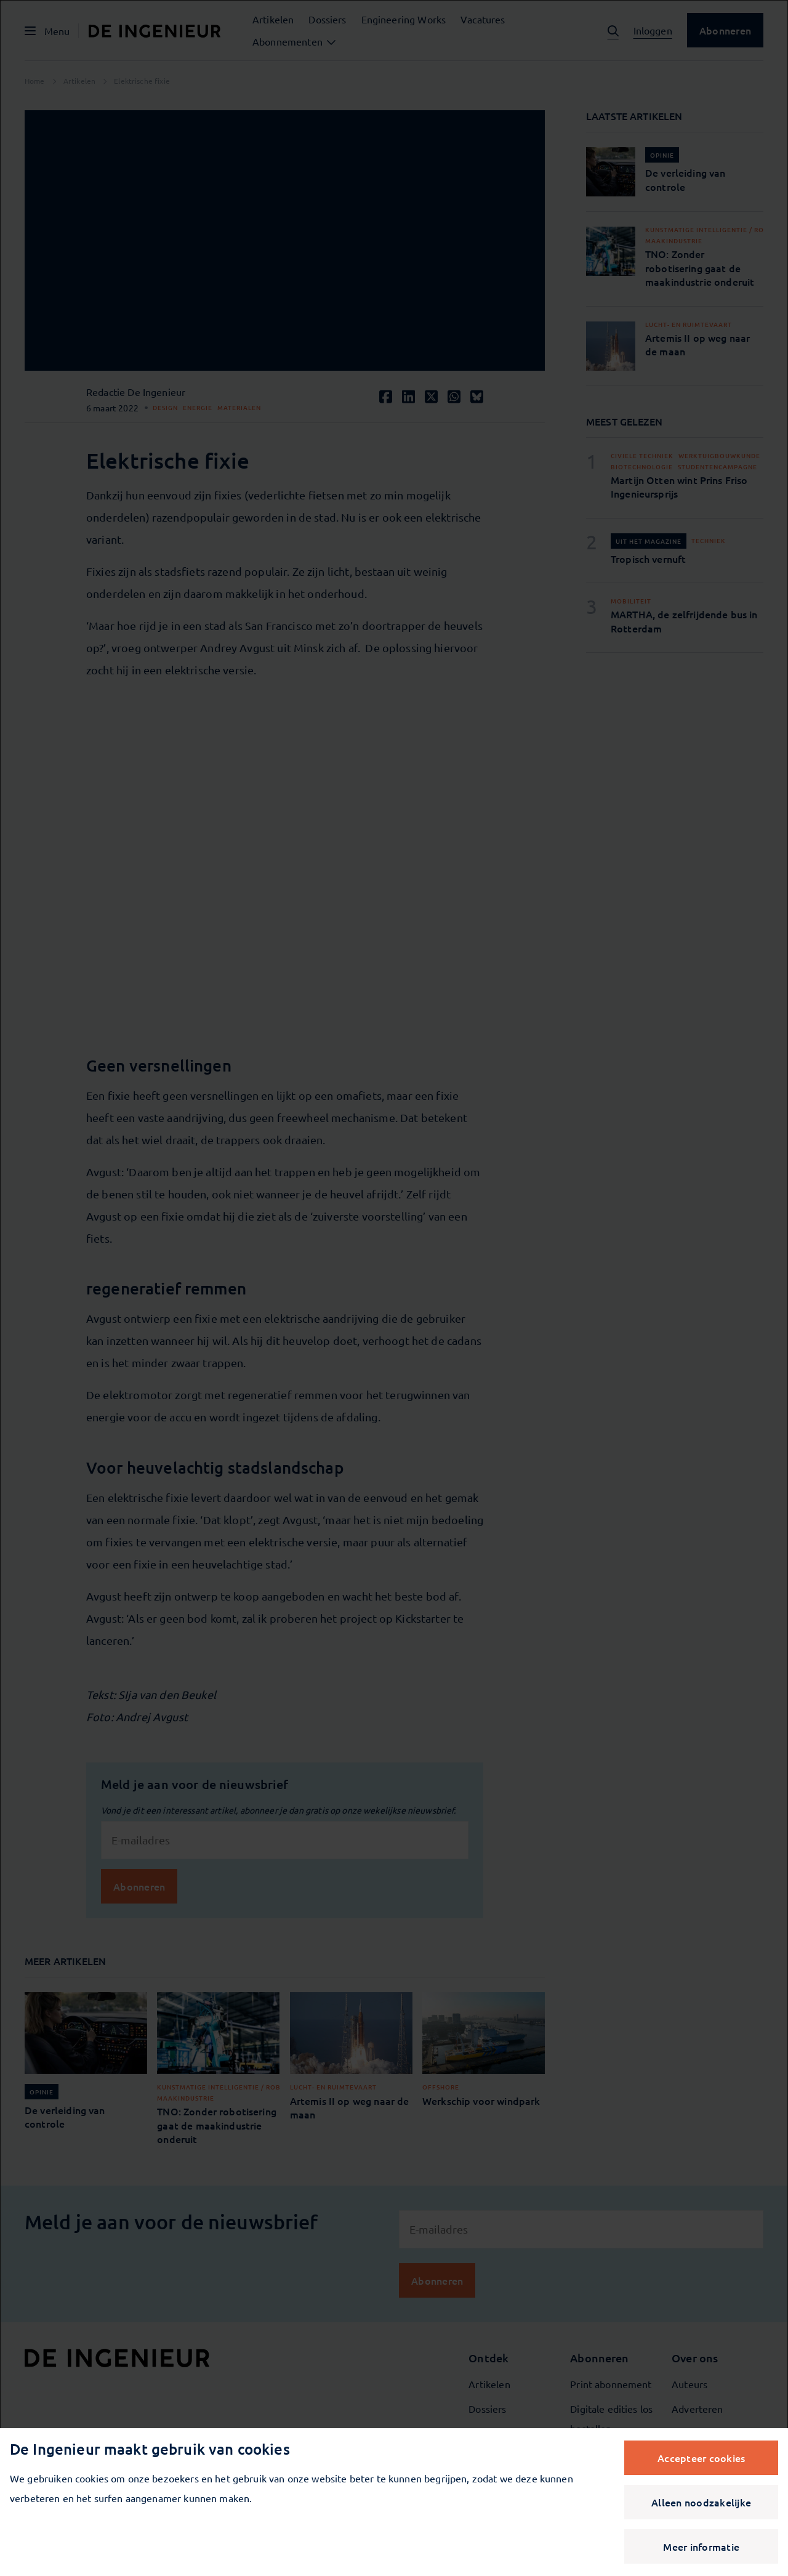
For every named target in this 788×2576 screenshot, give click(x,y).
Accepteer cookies (701, 2458)
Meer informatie (701, 2546)
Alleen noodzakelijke (701, 2502)
